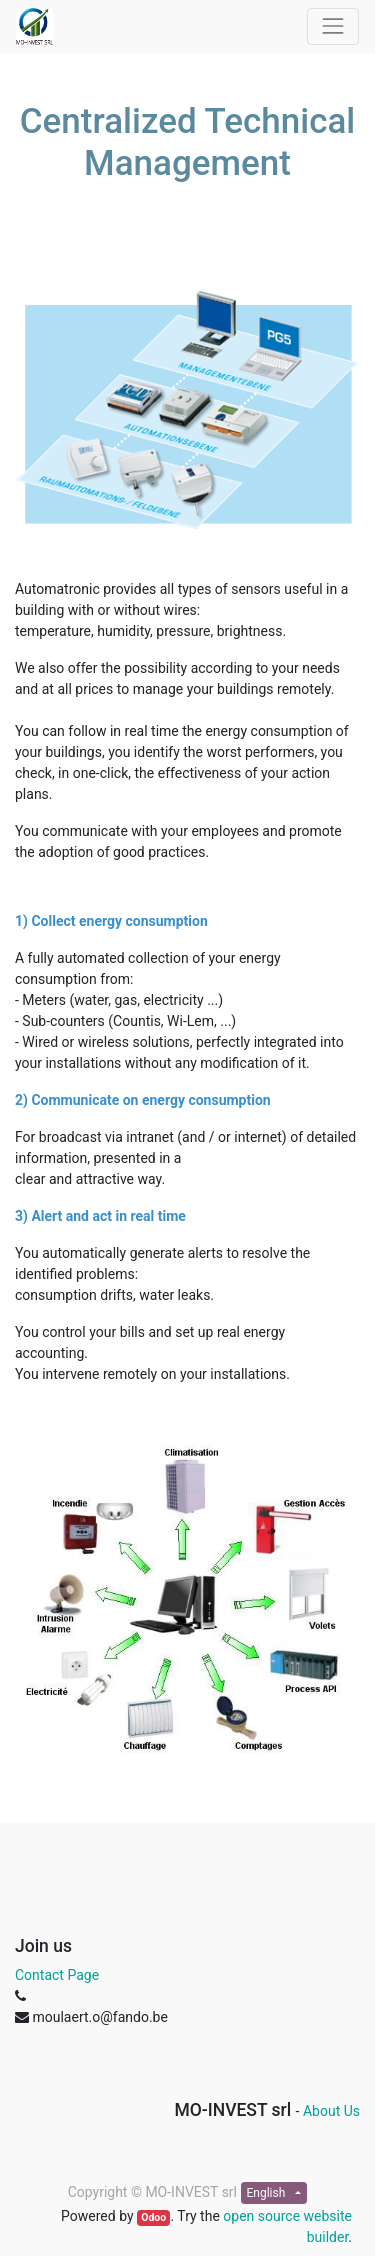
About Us (331, 2111)
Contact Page (57, 1975)
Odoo (153, 2217)
